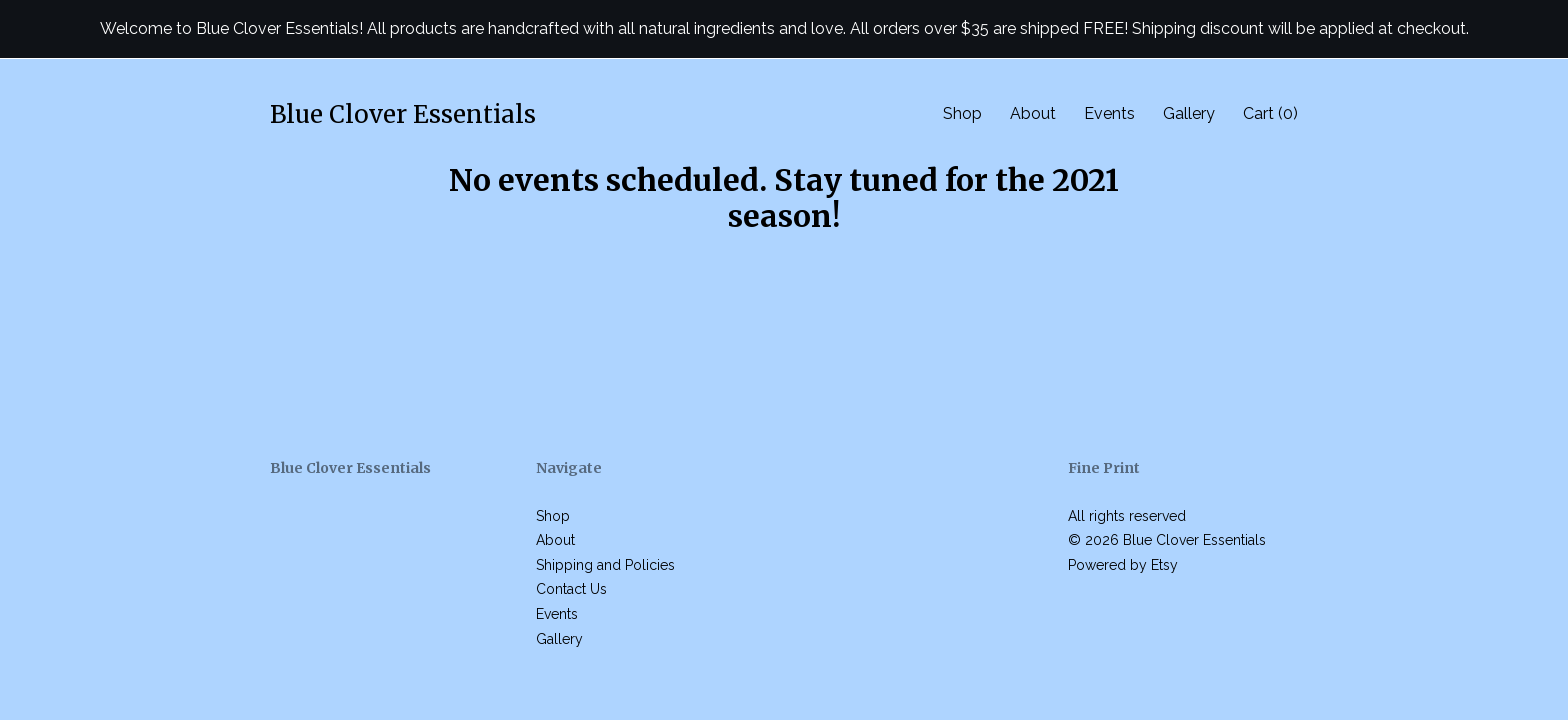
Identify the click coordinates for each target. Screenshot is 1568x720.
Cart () (1270, 113)
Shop (962, 113)
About (1033, 113)
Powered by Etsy (1123, 565)
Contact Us (571, 589)
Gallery (1189, 113)
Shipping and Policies (605, 565)
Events (1109, 113)
